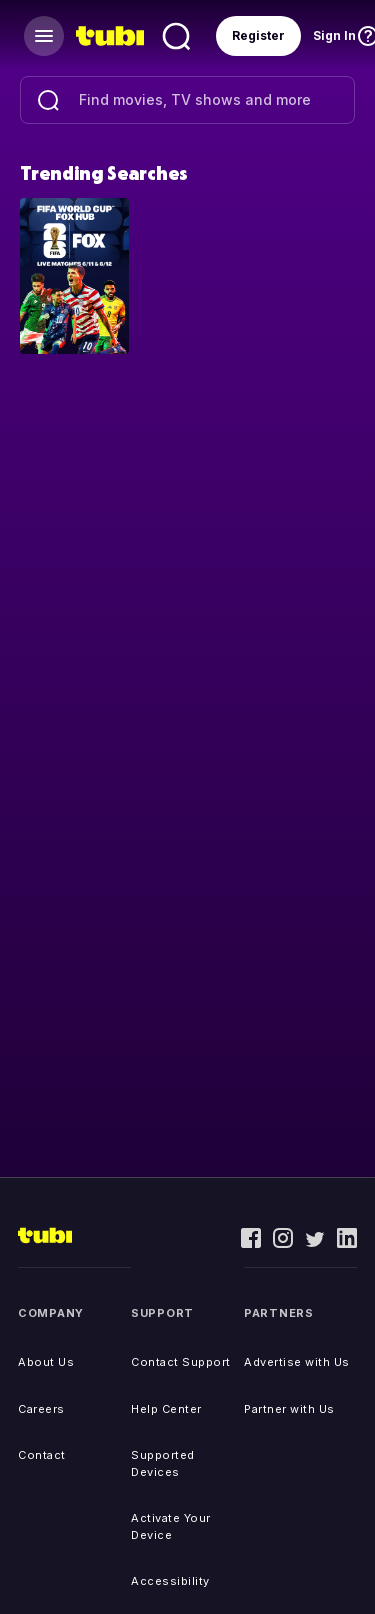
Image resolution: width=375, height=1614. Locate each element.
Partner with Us (289, 1409)
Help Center (166, 1409)
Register (258, 35)
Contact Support (181, 1362)
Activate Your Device (171, 1526)
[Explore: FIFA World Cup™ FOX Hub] (74, 275)
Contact (42, 1455)
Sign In (334, 35)
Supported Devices (163, 1463)
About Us (46, 1362)
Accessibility (170, 1581)
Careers (41, 1409)
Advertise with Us (297, 1362)
